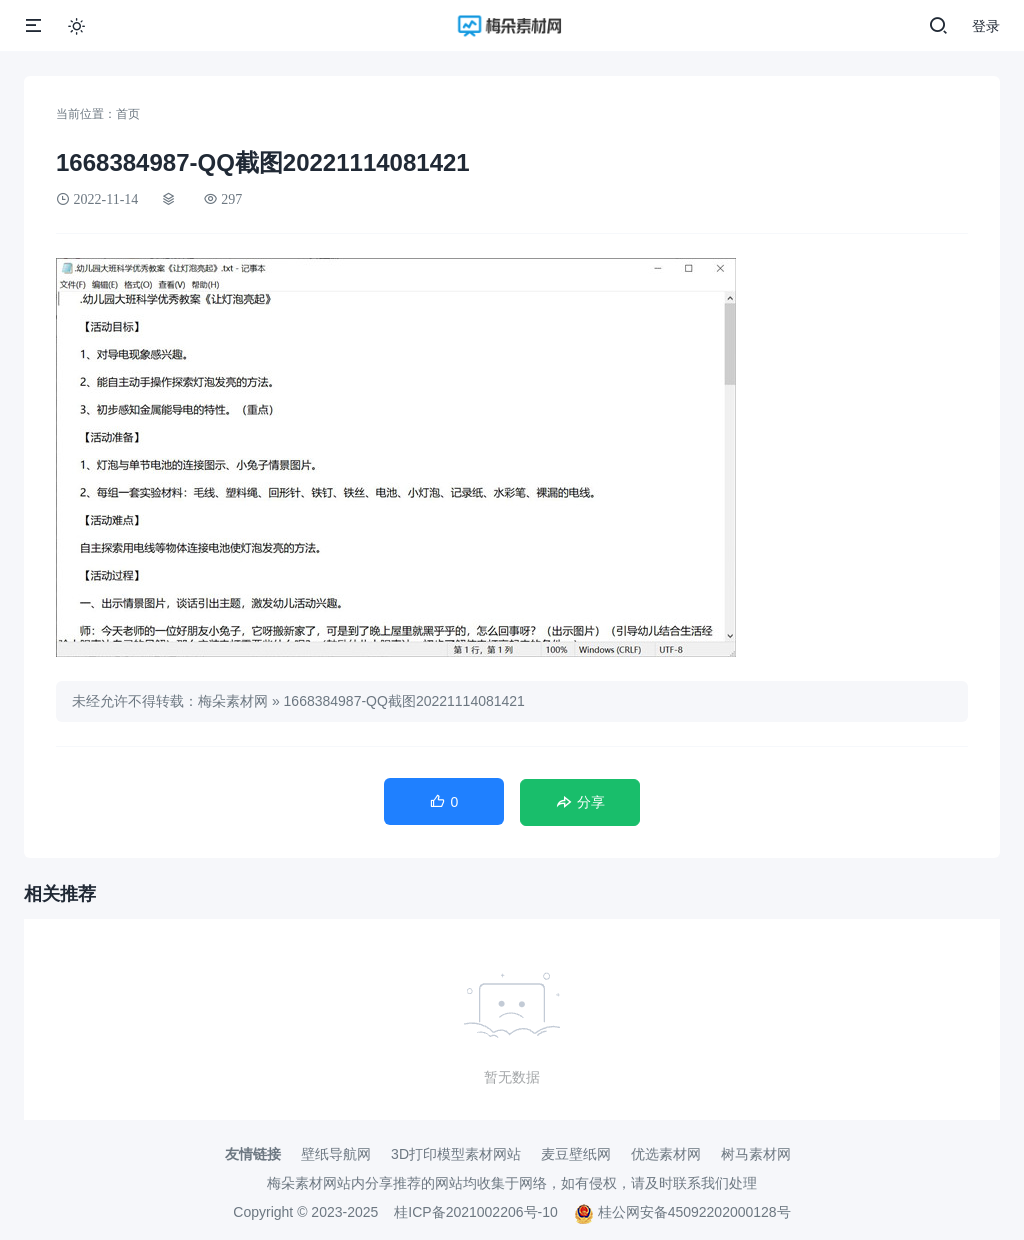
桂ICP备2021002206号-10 (475, 1212)
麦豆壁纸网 (576, 1154)
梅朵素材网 (233, 701)
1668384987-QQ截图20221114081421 (404, 701)
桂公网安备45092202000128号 (682, 1212)
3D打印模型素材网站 (456, 1154)
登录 (986, 26)
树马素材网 (756, 1154)
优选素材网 (666, 1154)
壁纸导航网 (336, 1154)
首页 (128, 114)
